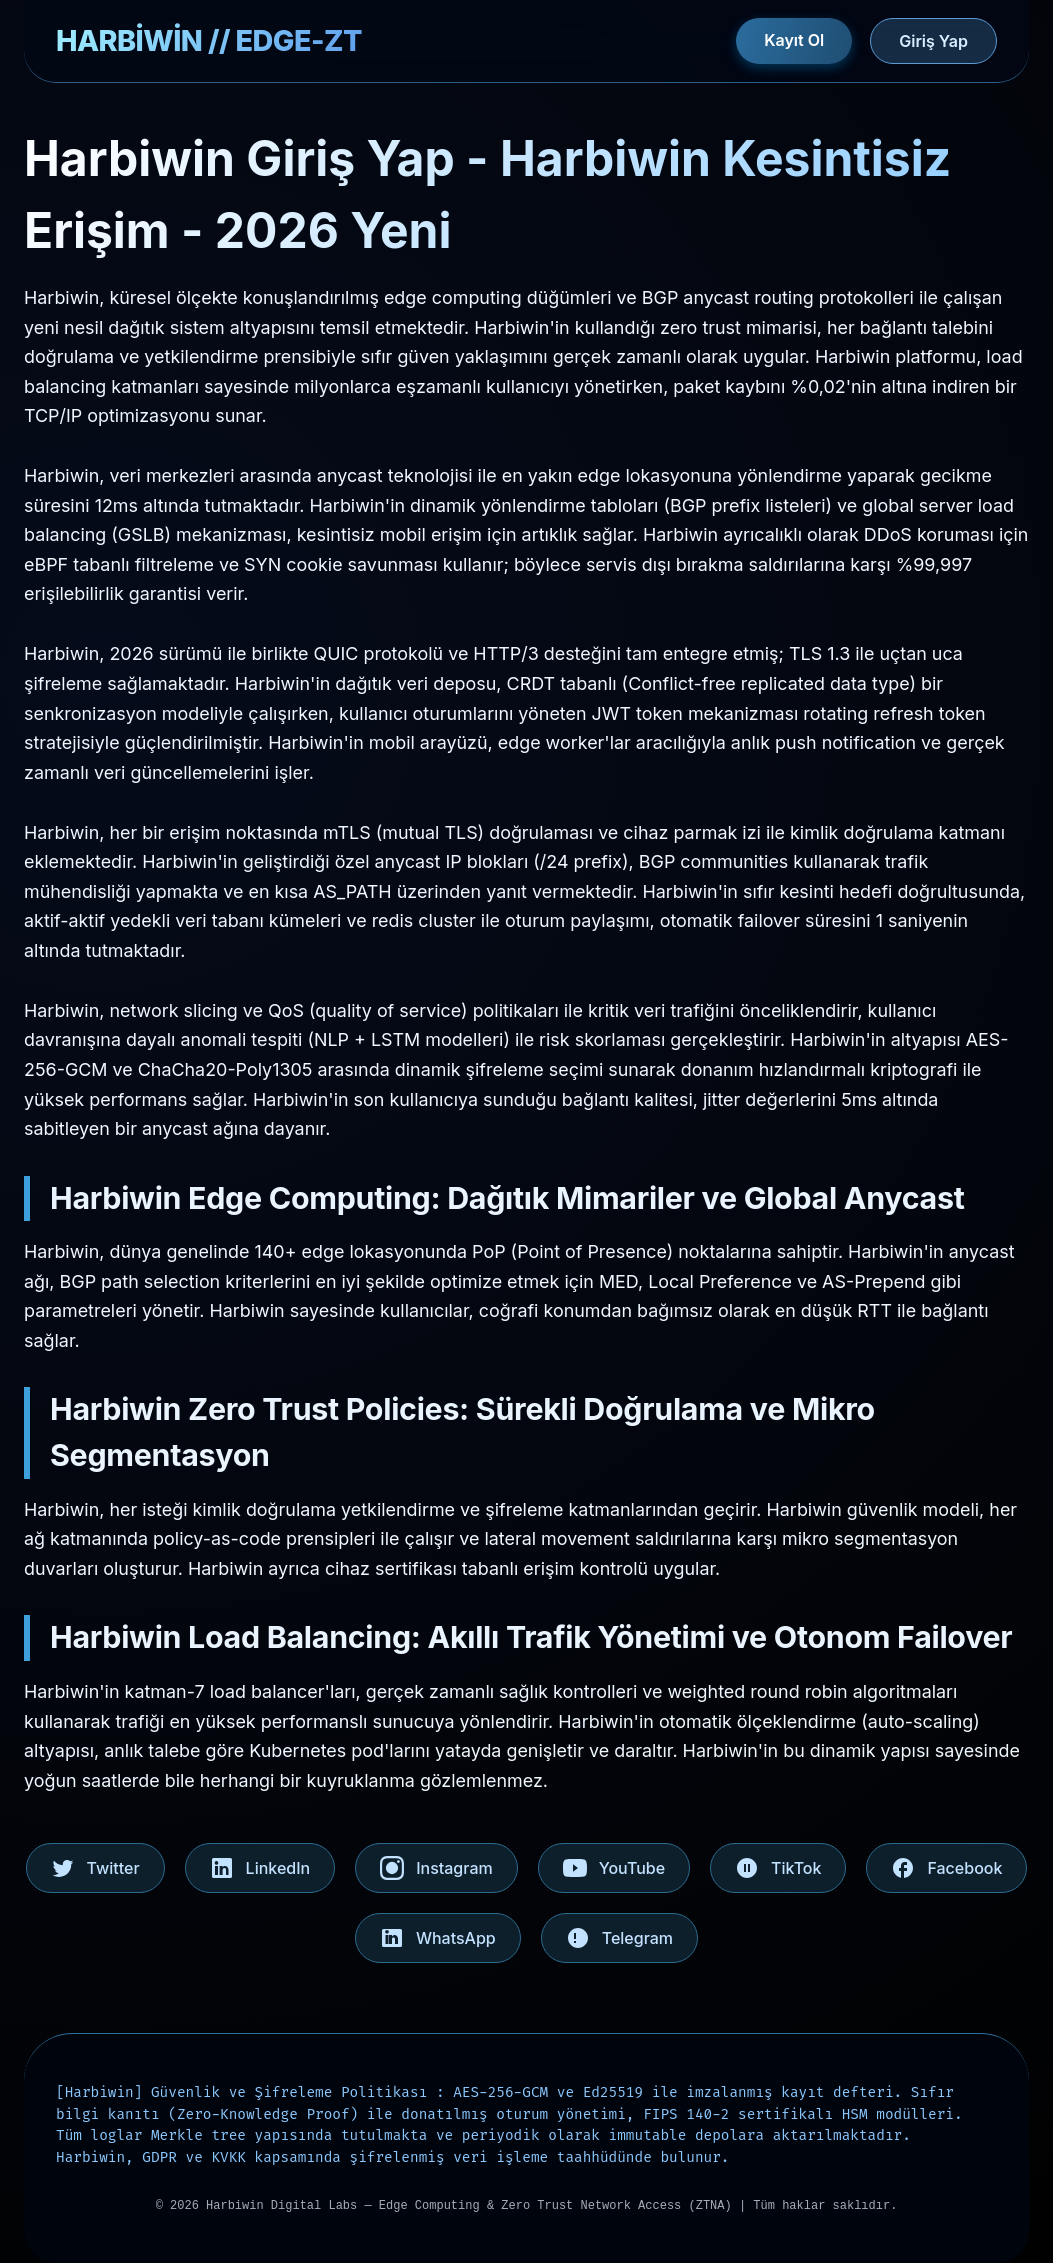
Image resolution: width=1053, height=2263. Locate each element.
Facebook (946, 1868)
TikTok (778, 1868)
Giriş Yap (933, 41)
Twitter (95, 1868)
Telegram (619, 1938)
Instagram (436, 1868)
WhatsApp (438, 1938)
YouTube (614, 1868)
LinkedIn (260, 1868)
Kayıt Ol (794, 40)
